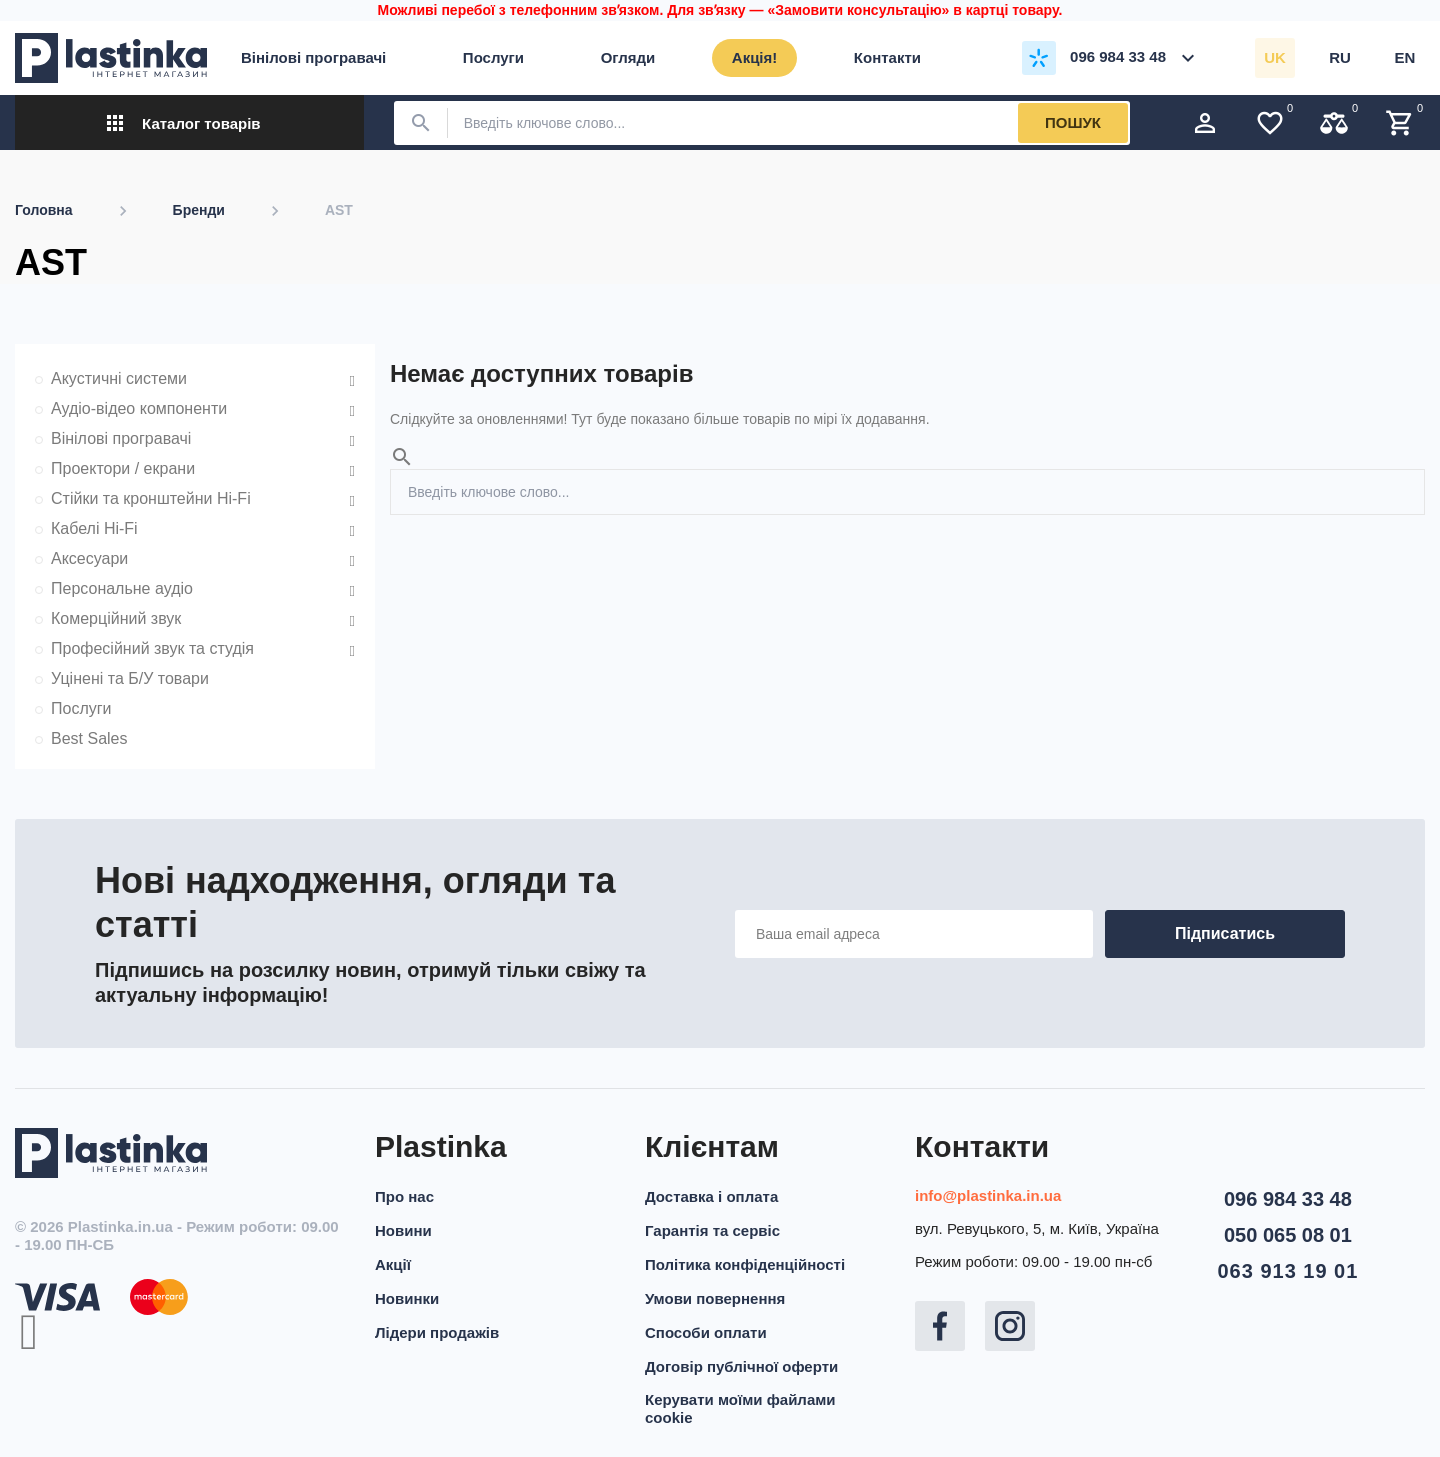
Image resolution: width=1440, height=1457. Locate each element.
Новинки (407, 1298)
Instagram (1010, 1326)
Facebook (940, 1326)
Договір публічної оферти (741, 1366)
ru (1340, 57)
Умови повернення (715, 1298)
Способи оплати (706, 1332)
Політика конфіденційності (745, 1264)
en (1405, 57)
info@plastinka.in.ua (988, 1195)
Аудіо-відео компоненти (139, 408)
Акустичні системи (119, 378)
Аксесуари (89, 558)
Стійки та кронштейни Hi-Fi (151, 498)
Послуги (81, 708)
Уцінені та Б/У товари (130, 678)
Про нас (404, 1196)
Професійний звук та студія (152, 648)
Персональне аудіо (122, 588)
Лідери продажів (437, 1332)
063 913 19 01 (1287, 1271)
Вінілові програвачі (121, 438)
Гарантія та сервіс (712, 1230)
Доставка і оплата (711, 1196)
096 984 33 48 (1288, 1199)
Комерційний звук (116, 618)
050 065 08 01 (1288, 1235)
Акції (393, 1264)
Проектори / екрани (123, 468)
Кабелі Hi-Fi (94, 528)
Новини (403, 1230)
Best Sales (89, 738)
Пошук (1073, 122)
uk (1275, 57)
